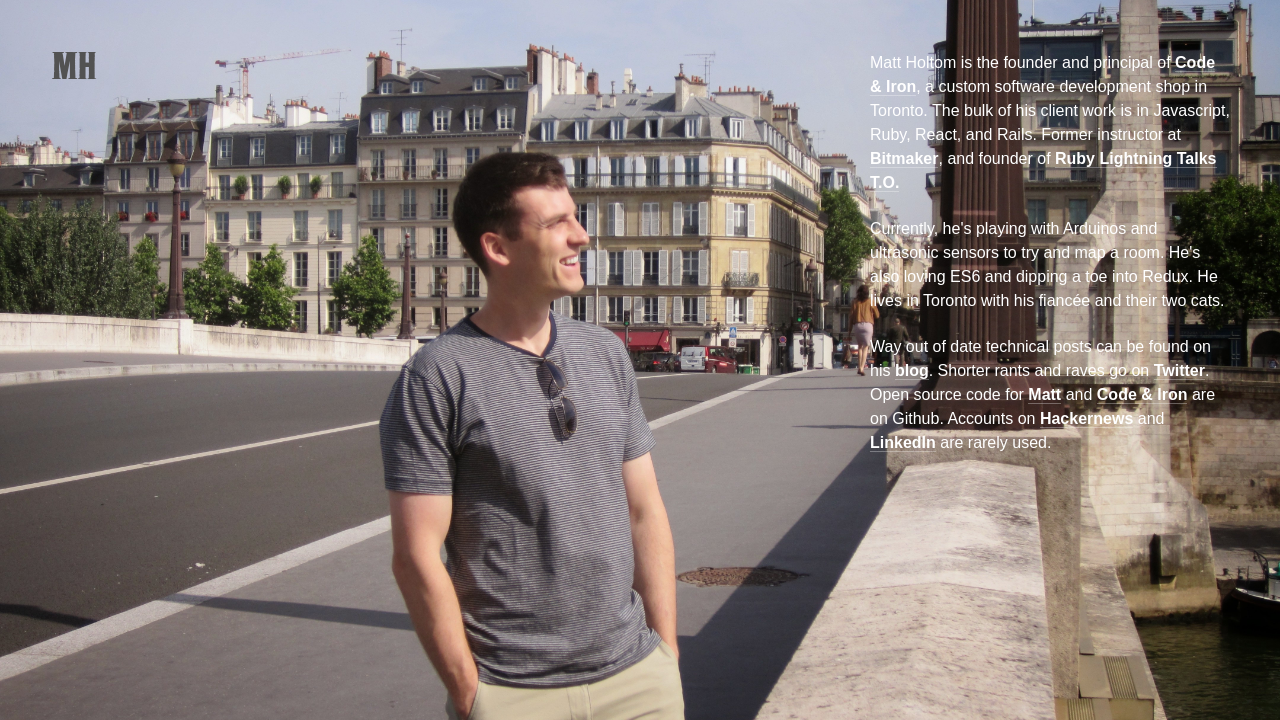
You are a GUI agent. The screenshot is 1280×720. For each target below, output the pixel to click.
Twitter (1179, 370)
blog (912, 370)
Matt (1044, 394)
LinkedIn (903, 442)
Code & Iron (1142, 394)
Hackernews (1086, 418)
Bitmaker (904, 158)
